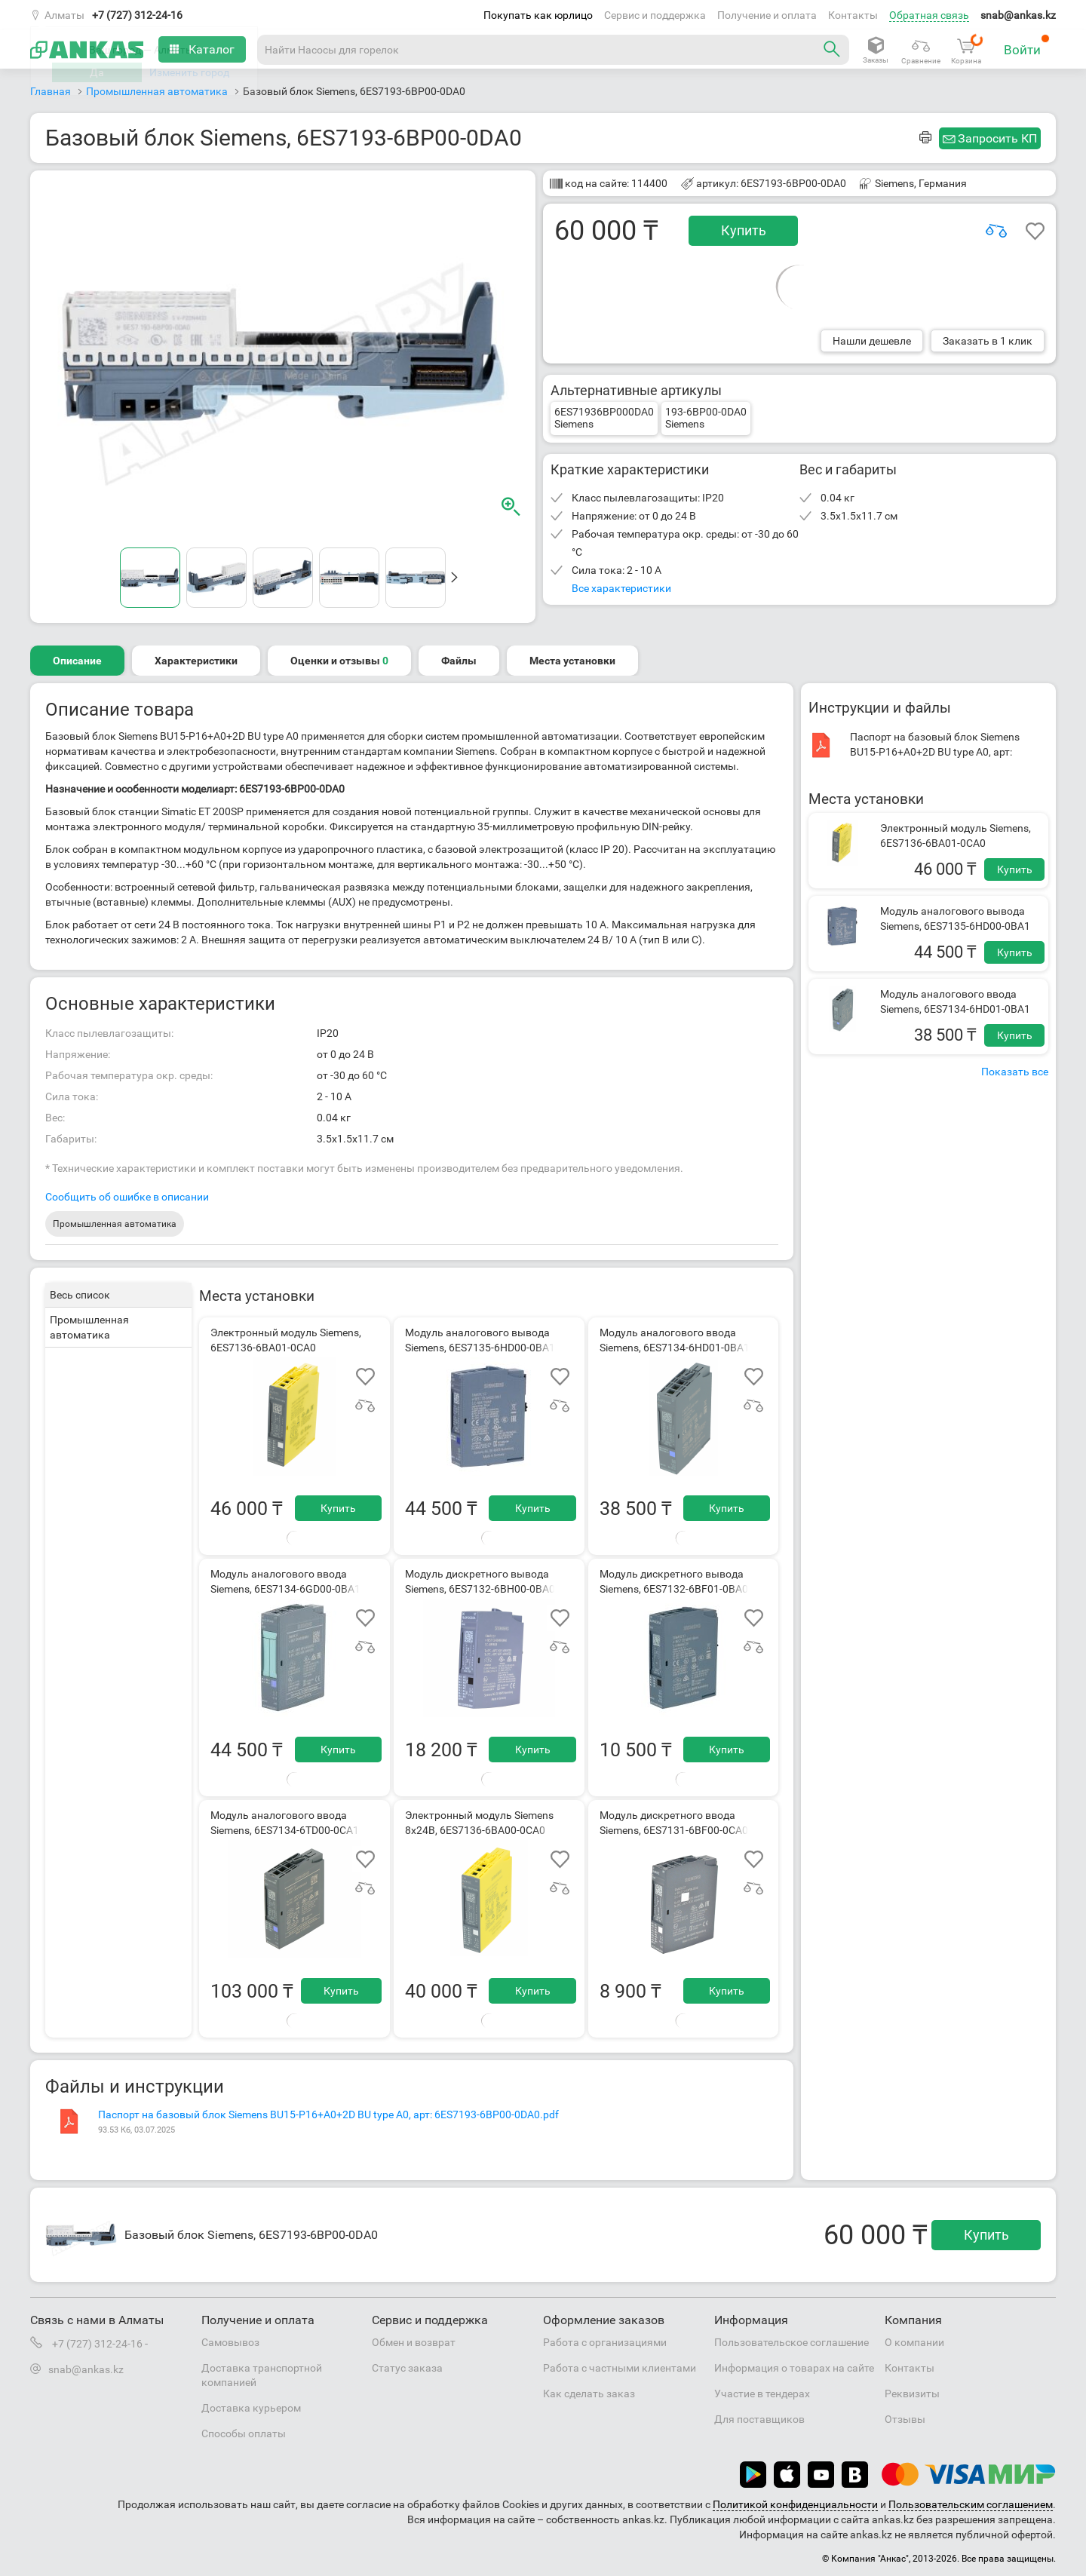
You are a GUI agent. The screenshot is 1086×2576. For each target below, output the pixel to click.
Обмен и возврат (414, 2342)
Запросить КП (997, 138)
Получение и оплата (767, 15)
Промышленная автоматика (114, 1224)
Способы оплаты (243, 2433)
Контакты (853, 15)
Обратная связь (929, 15)
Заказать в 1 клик (987, 341)
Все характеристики (621, 588)
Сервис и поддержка (655, 15)
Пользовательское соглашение (791, 2342)
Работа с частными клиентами (619, 2368)
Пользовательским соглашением (970, 2504)
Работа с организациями (605, 2342)
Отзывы (905, 2419)
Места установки (572, 661)
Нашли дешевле (872, 341)
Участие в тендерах (762, 2393)
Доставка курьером (251, 2408)
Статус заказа (407, 2368)
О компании (914, 2342)
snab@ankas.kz (1018, 15)
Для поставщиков (759, 2419)
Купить (743, 230)
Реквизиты (912, 2393)
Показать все (1014, 1072)
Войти (1027, 45)
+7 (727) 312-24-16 (137, 15)
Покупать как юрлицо (538, 15)
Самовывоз (230, 2342)
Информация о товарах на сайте (794, 2368)
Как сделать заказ (589, 2393)
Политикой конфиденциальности (795, 2504)
